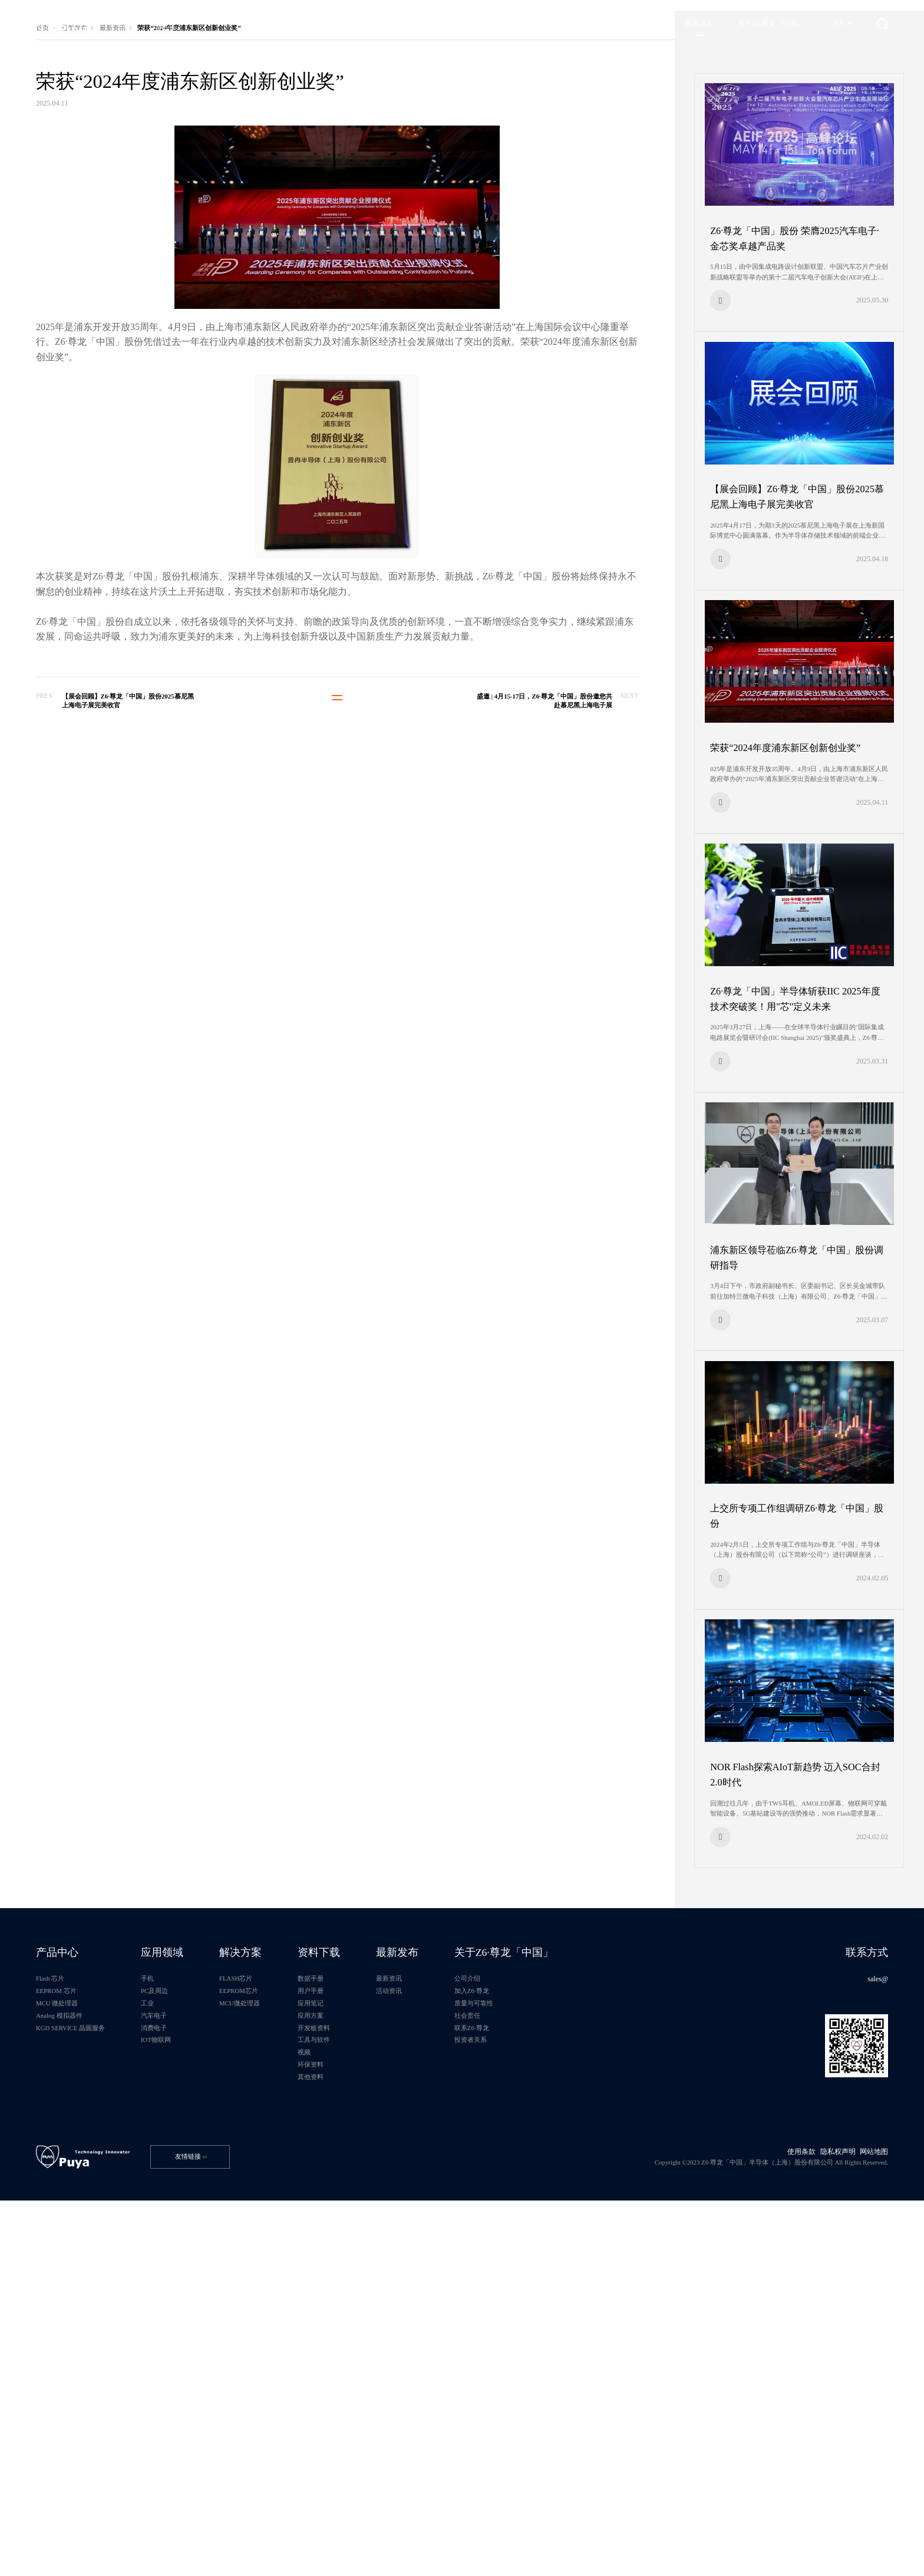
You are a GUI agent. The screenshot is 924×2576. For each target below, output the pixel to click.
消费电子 (184, 2365)
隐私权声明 (826, 2516)
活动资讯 (463, 2318)
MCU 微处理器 (69, 2334)
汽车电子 (184, 2350)
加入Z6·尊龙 (561, 2318)
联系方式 (856, 2272)
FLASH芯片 (282, 2303)
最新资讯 (132, 166)
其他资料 (370, 2426)
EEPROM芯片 (285, 2318)
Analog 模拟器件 (71, 2350)
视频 (362, 2395)
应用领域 (194, 2272)
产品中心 (68, 2272)
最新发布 (87, 166)
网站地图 (865, 2516)
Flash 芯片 (61, 2303)
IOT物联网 (187, 2380)
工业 (176, 2334)
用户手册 (370, 2318)
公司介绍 (555, 2303)
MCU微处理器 (286, 2334)
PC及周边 (185, 2318)
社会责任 (555, 2350)
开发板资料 (374, 2365)
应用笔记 (370, 2334)
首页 (51, 166)
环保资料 (370, 2411)
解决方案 (287, 2272)
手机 (176, 2303)
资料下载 (379, 2272)
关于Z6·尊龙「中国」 (598, 2272)
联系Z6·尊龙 (561, 2365)
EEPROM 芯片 (68, 2318)
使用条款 (786, 2516)
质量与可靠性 (563, 2334)
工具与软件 (374, 2380)
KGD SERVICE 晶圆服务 (85, 2365)
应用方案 (370, 2350)
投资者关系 (559, 2380)
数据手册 (370, 2303)
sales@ (868, 2303)
